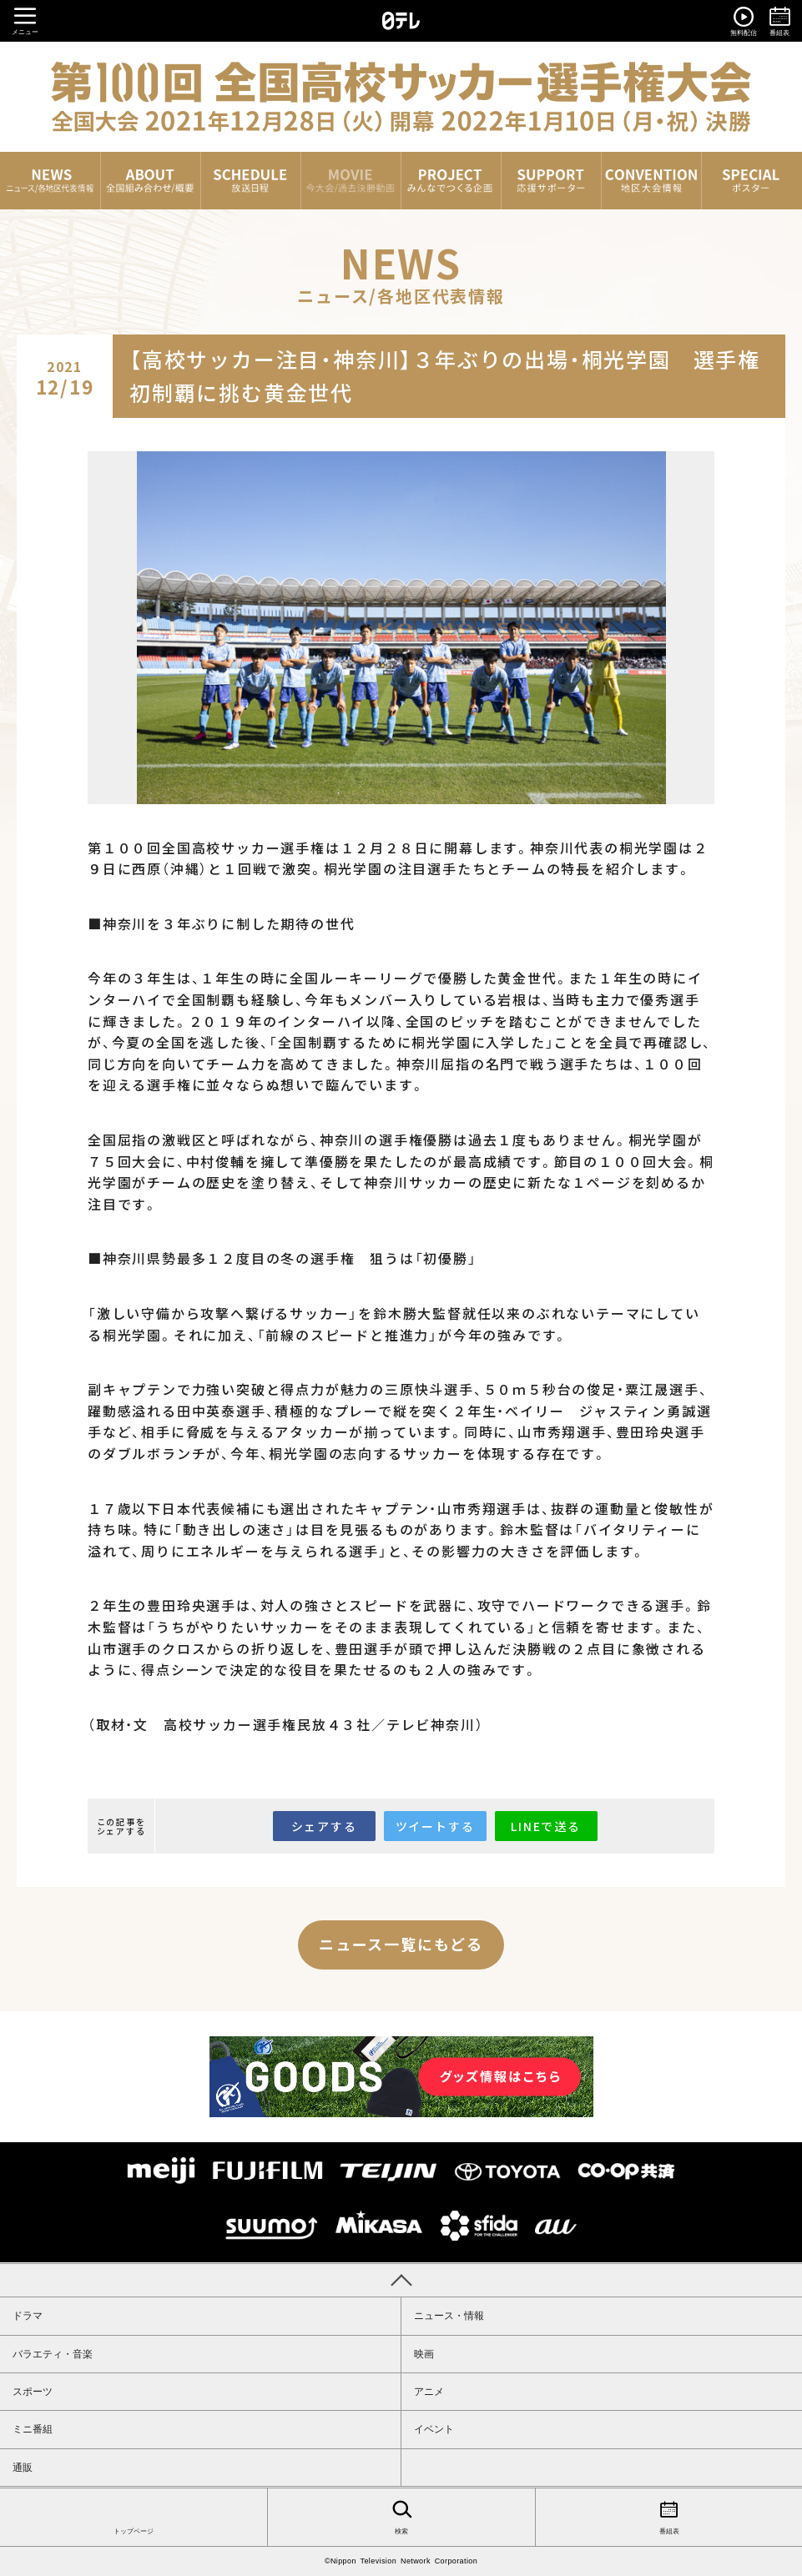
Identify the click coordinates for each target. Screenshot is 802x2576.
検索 (401, 2516)
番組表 (669, 2516)
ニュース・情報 (449, 2316)
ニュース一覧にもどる (401, 1944)
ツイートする (435, 1826)
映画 (424, 2354)
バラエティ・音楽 (53, 2354)
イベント (434, 2429)
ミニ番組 (33, 2429)
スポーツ (33, 2391)
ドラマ (28, 2316)
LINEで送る (546, 1826)
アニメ (429, 2391)
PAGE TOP (401, 2280)
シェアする (324, 1826)
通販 (23, 2467)
